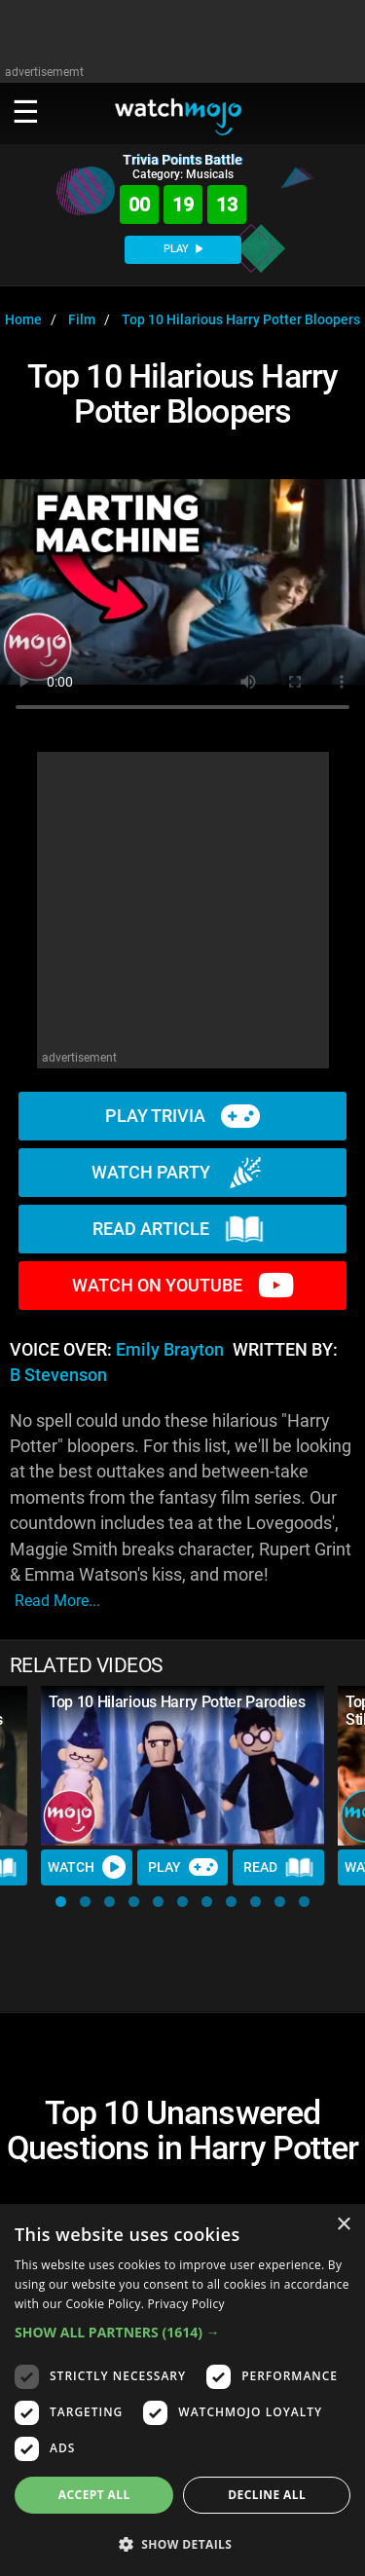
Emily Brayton (170, 1350)
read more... (57, 1600)
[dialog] (182, 2390)
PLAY (183, 249)
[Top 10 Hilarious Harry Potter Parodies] (182, 1766)
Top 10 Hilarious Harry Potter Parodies (177, 1702)
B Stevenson (58, 1375)
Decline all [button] (267, 2494)
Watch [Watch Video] (87, 1867)
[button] (61, 1901)
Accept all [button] (94, 2494)
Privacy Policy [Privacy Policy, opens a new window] (186, 2304)
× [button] (343, 2225)
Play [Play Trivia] (183, 1867)
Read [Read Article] (278, 1868)
